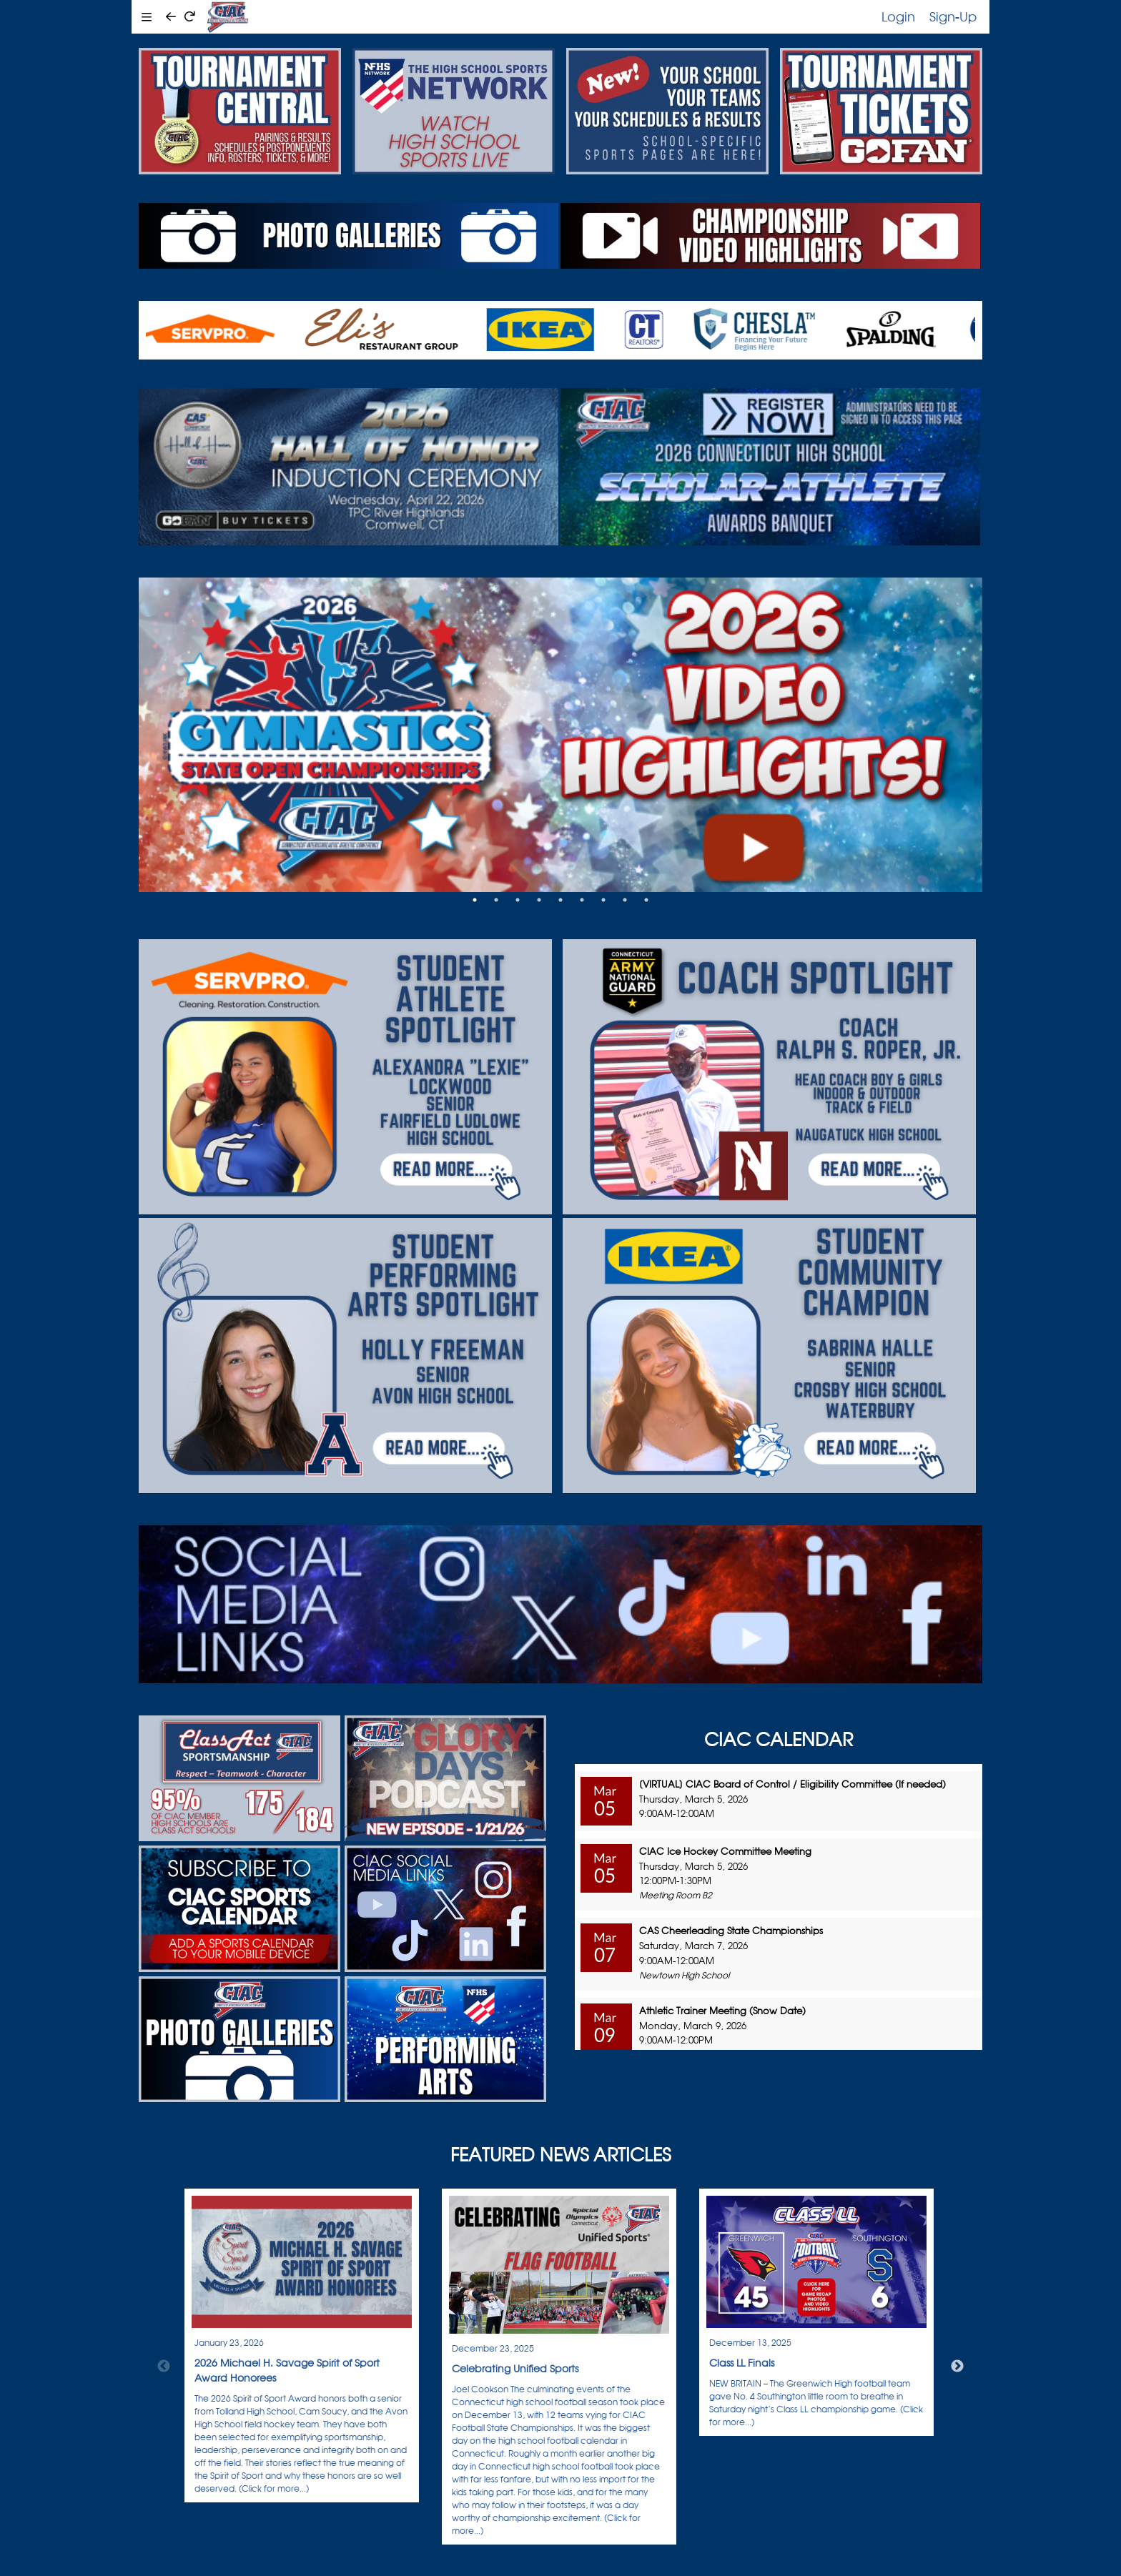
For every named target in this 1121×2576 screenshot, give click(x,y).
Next (957, 2366)
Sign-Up (953, 16)
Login (898, 16)
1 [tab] (475, 900)
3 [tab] (517, 900)
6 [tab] (582, 900)
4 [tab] (539, 900)
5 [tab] (560, 900)
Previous (164, 2366)
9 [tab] (646, 900)
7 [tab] (603, 900)
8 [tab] (625, 900)
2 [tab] (496, 900)
